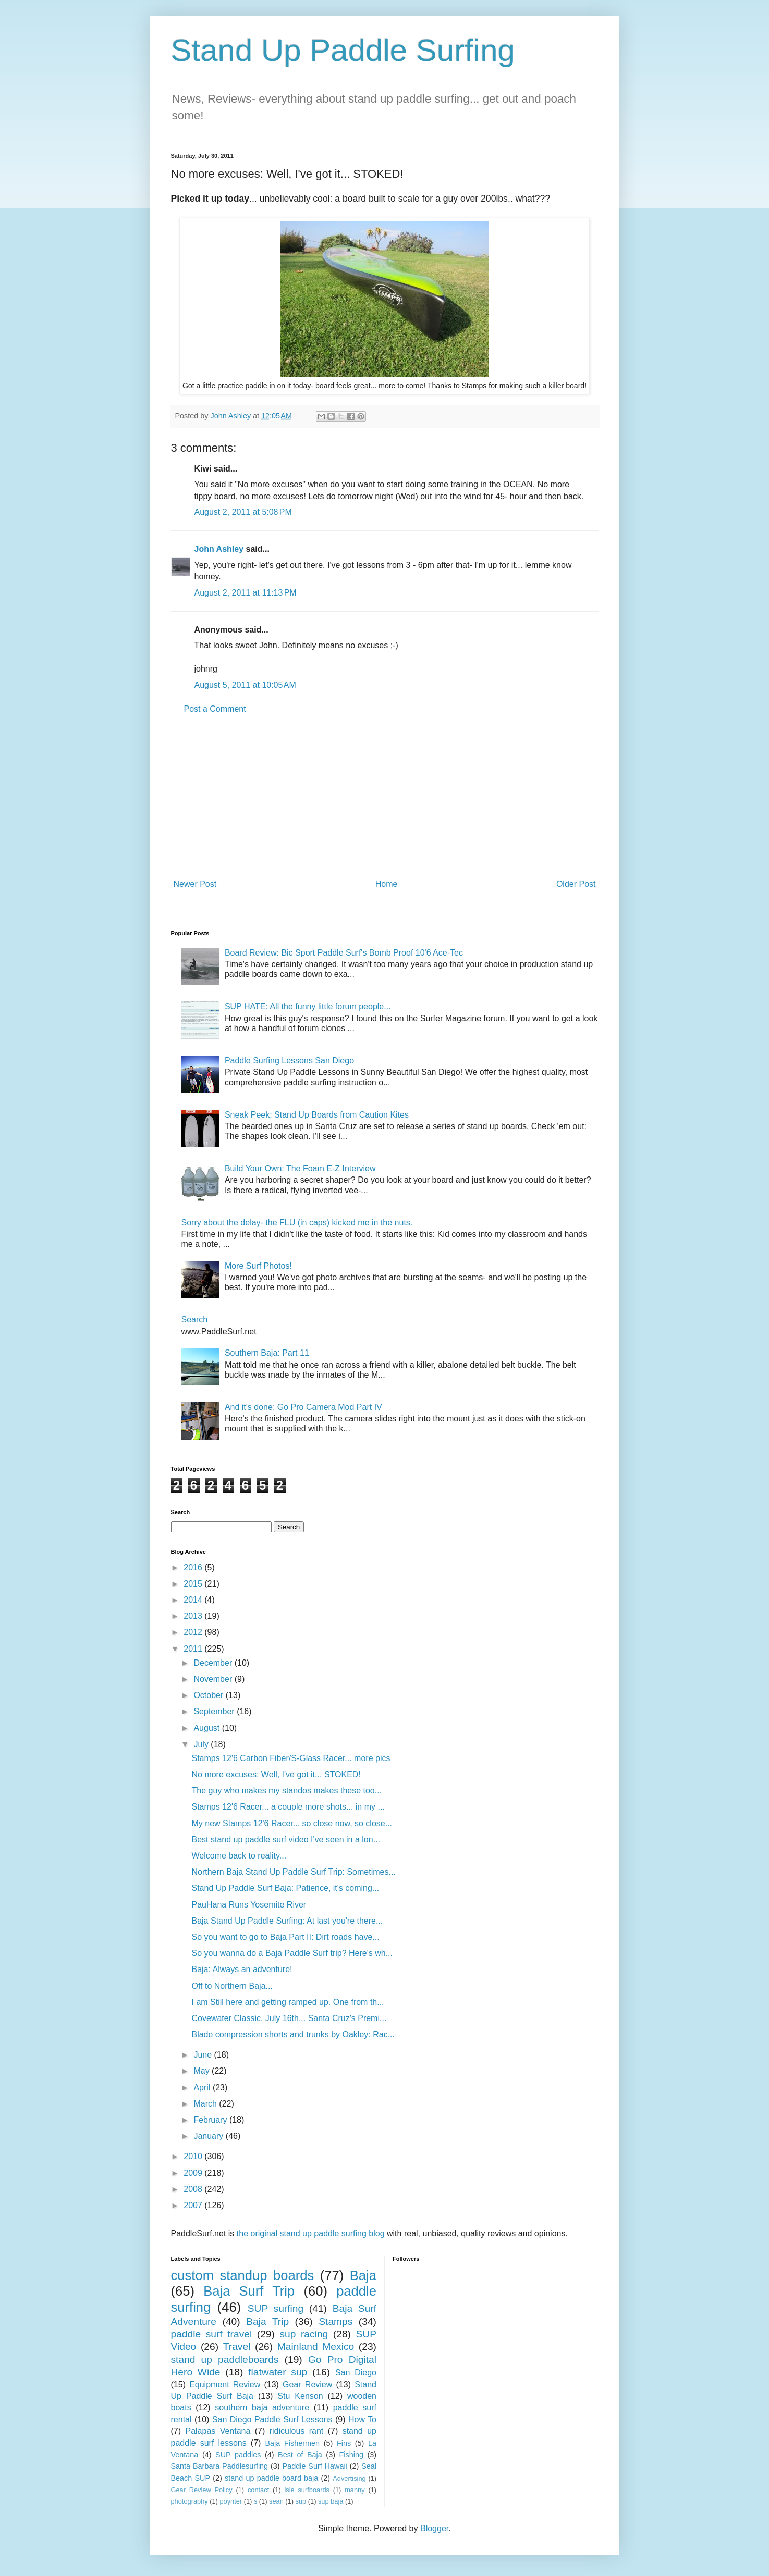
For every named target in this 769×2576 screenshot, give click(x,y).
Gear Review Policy (202, 2490)
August (207, 1728)
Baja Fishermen (292, 2443)
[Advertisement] (385, 797)
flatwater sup (277, 2372)
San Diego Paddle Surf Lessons (272, 2419)
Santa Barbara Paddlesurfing (219, 2466)
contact (258, 2490)
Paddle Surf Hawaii (315, 2466)
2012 (194, 1632)
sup (301, 2501)
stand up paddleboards (225, 2359)
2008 (194, 2189)
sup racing (303, 2334)
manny (354, 2490)
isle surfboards (306, 2490)
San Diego (355, 2372)
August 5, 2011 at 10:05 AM (245, 684)
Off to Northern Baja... (231, 1985)
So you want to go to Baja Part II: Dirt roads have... (285, 1937)
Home (386, 884)
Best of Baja (300, 2454)
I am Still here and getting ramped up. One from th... (287, 2002)
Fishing (351, 2454)
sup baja (330, 2501)
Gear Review (307, 2384)
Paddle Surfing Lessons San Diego (289, 1060)
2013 (194, 1616)
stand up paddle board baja (271, 2478)
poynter (230, 2501)
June (203, 2054)
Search (194, 1319)
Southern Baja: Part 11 (267, 1352)
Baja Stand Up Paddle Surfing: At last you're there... (287, 1920)
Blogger (434, 2528)
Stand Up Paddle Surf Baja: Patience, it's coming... (285, 1888)
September (215, 1711)
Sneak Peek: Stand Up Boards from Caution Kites (317, 1114)
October (209, 1695)
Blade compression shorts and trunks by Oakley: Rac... (293, 2034)
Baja (363, 2275)
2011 (194, 1648)
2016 (194, 1567)
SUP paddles (238, 2454)
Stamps (335, 2321)
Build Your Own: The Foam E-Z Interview (300, 1168)
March (206, 2103)
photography (189, 2501)
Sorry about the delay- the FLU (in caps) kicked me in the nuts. (297, 1222)
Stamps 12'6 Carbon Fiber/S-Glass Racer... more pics (290, 1758)
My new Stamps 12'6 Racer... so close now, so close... (291, 1823)
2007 (194, 2205)
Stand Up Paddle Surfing (343, 50)
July (202, 1744)
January (209, 2136)
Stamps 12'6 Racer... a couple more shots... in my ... (287, 1806)
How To (362, 2419)
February (211, 2119)
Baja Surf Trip (249, 2291)
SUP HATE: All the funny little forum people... (308, 1006)
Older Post (576, 884)
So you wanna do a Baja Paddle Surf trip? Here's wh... (292, 1953)
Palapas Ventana (217, 2430)
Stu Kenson (300, 2396)
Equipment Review (224, 2384)
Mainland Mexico (315, 2346)
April (202, 2087)
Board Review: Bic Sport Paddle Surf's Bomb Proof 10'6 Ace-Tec (344, 952)
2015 (194, 1583)
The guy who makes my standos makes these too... (286, 1790)
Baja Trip (267, 2321)
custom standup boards (242, 2275)
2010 (194, 2156)
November (213, 1679)
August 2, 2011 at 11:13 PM (245, 592)
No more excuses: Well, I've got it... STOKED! (275, 1774)
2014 (194, 1599)
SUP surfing (275, 2308)
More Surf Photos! (258, 1265)
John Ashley (219, 548)
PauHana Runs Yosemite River (248, 1904)
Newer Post (195, 884)
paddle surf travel (211, 2334)
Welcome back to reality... (238, 1855)
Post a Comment (215, 708)
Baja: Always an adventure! (241, 1969)
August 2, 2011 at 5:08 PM (243, 511)
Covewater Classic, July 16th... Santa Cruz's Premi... (288, 2018)
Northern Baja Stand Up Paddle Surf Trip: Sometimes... (293, 1871)
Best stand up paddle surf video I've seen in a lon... (285, 1839)
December (213, 1662)
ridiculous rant (297, 2430)
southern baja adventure (262, 2407)
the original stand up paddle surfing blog (311, 2233)
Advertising (349, 2478)
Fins (344, 2443)
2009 (194, 2173)
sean (276, 2501)
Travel (237, 2346)
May (202, 2070)
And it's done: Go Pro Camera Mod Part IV (303, 1407)
